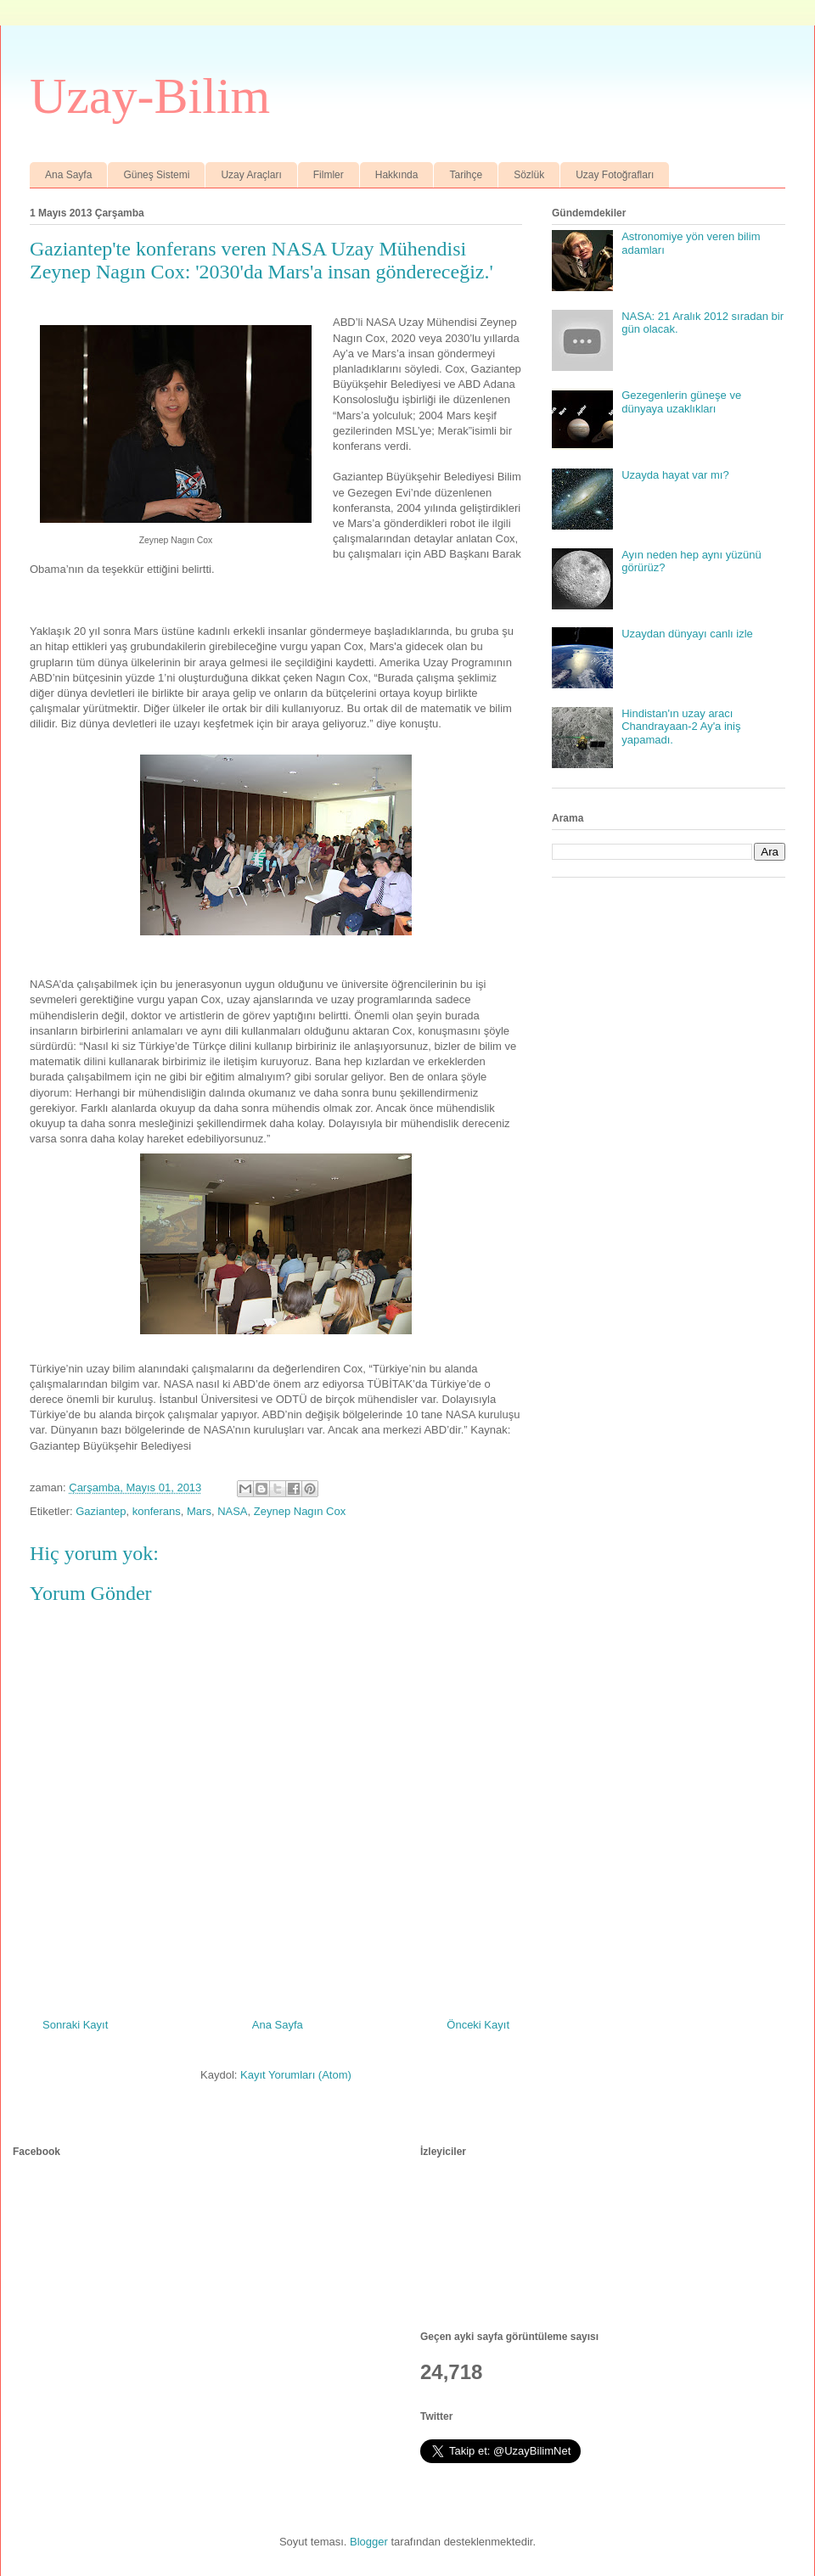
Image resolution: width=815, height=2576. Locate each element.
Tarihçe (465, 175)
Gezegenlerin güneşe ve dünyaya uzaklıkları (681, 402)
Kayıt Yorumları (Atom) (295, 2074)
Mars (199, 1511)
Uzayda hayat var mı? (674, 475)
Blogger (369, 2541)
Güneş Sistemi (156, 175)
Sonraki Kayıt (75, 2024)
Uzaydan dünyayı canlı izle (687, 633)
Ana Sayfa (68, 175)
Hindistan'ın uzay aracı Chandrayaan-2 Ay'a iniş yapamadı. (680, 726)
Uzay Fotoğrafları (615, 175)
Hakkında (397, 175)
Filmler (328, 175)
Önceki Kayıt (478, 2024)
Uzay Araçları (251, 175)
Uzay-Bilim (150, 96)
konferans (156, 1511)
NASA (232, 1511)
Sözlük (529, 175)
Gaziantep (101, 1511)
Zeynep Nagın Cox (300, 1511)
